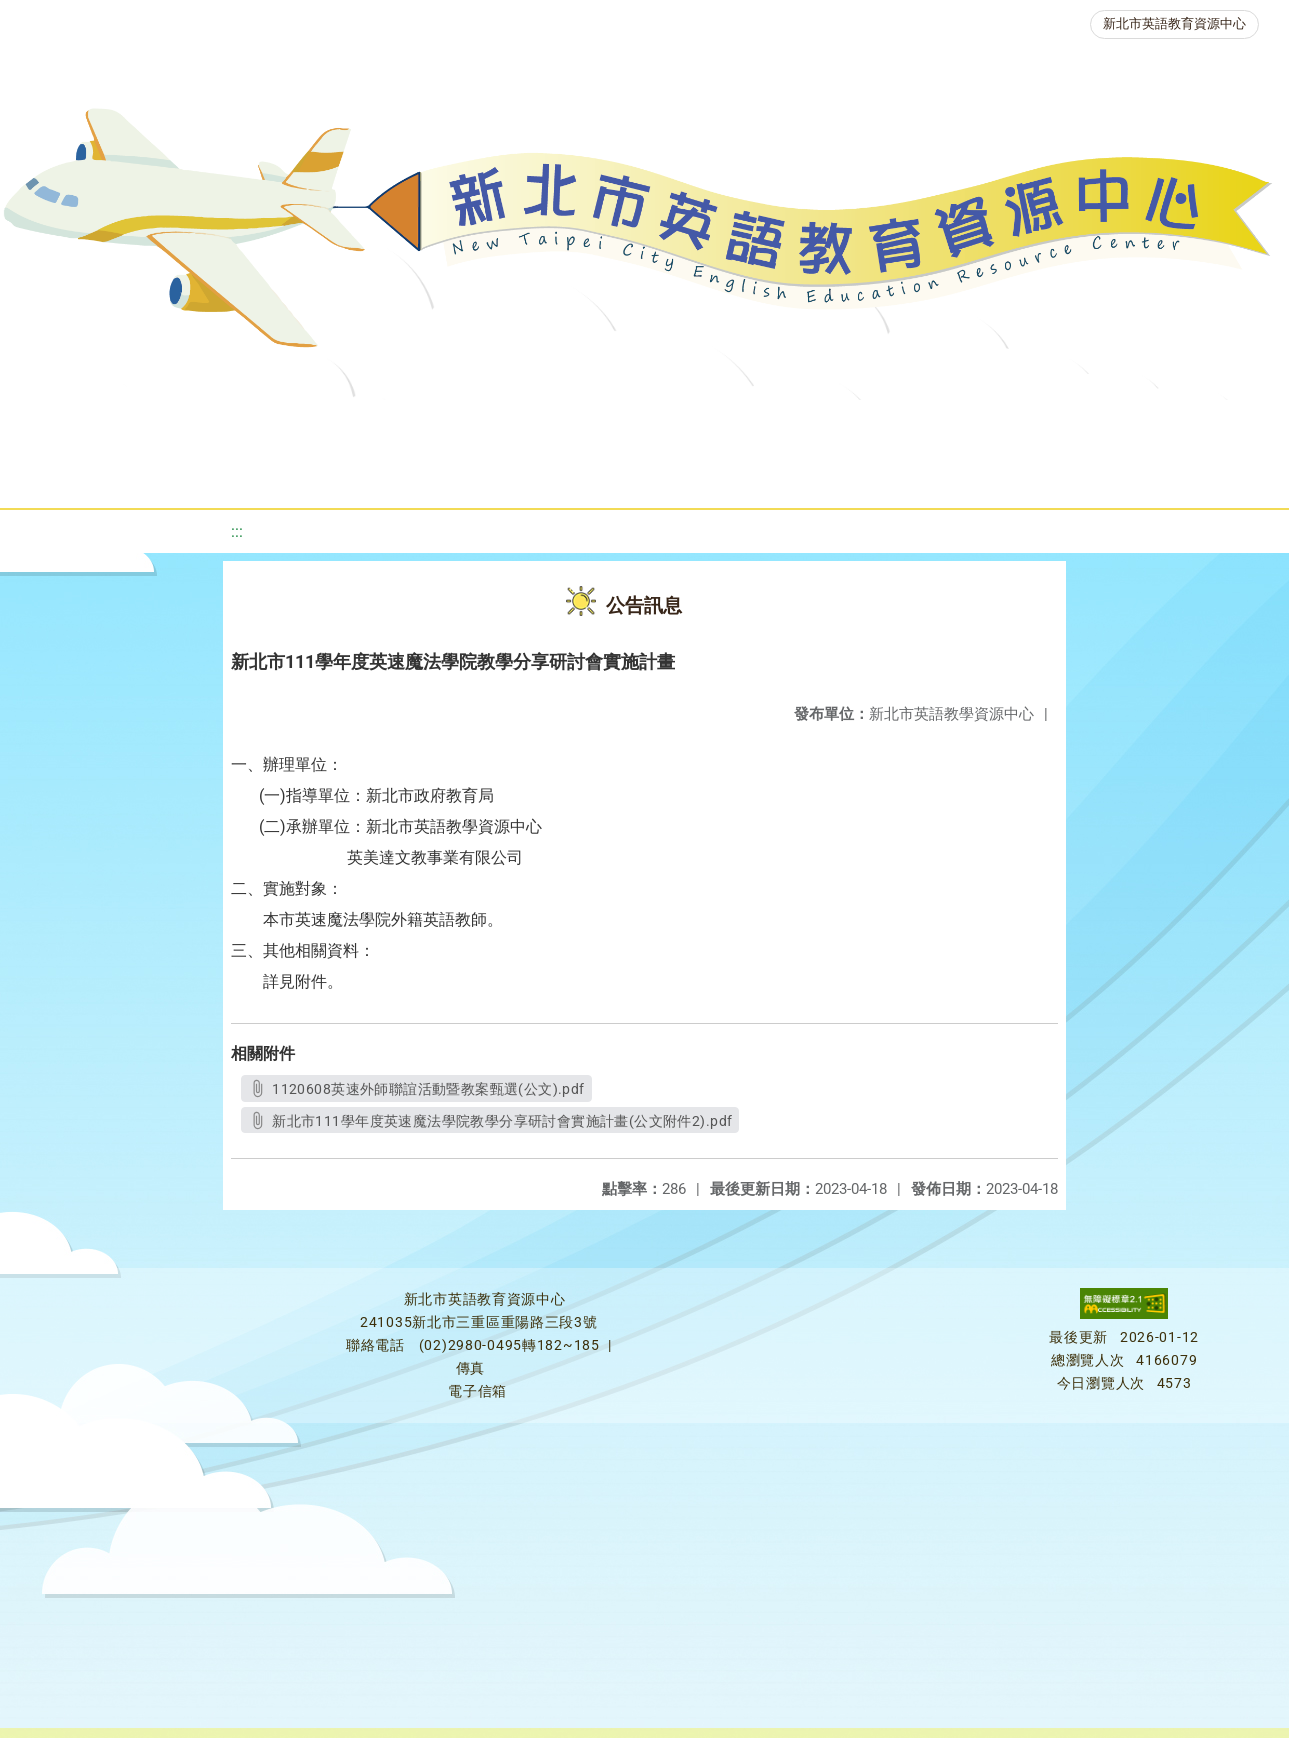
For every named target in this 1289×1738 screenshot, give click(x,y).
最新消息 (191, 424)
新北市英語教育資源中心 (1174, 23)
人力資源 (1033, 424)
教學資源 (407, 424)
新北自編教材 (540, 424)
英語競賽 (913, 424)
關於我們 (71, 424)
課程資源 (287, 424)
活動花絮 (693, 474)
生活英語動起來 (1174, 424)
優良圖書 (673, 424)
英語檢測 (793, 424)
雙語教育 (573, 474)
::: (237, 531)
